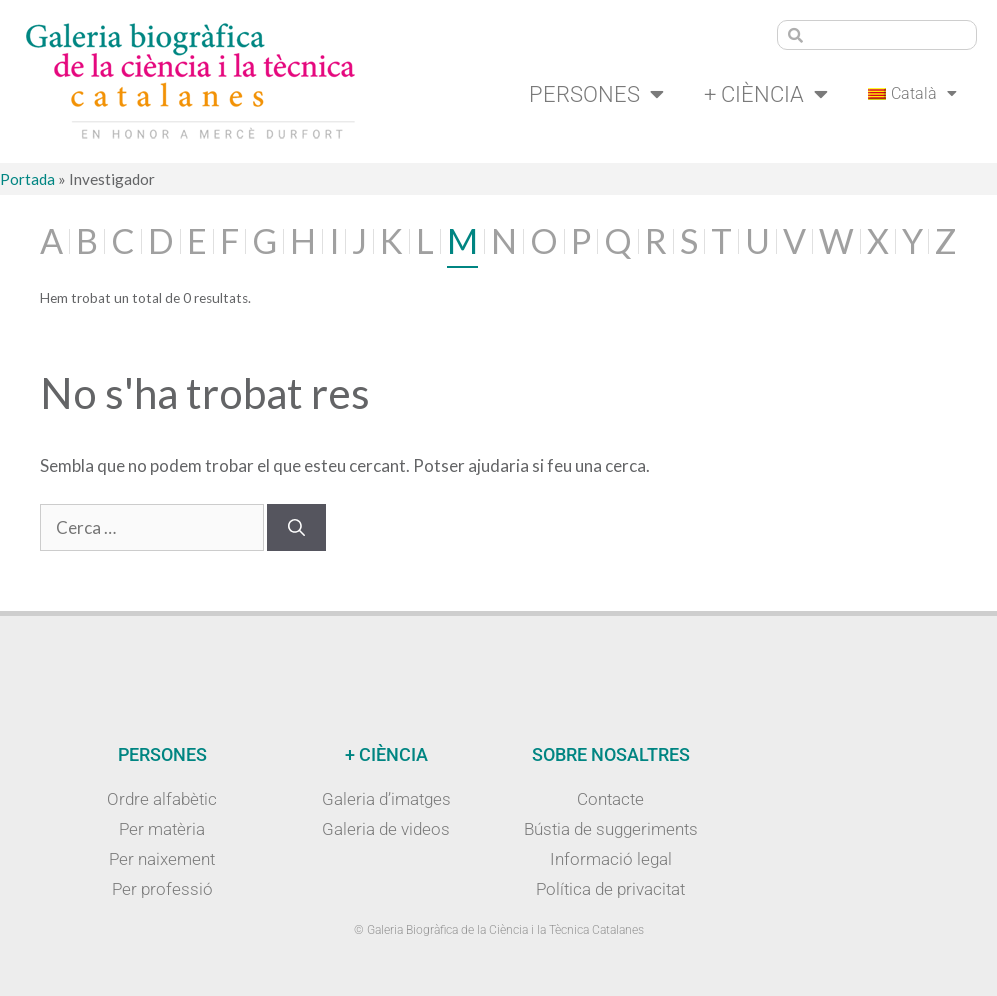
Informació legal (611, 859)
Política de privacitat (610, 889)
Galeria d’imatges (386, 799)
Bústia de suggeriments (611, 829)
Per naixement (162, 859)
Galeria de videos (386, 829)
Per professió (162, 889)
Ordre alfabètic (162, 799)
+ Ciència (766, 94)
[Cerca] (296, 528)
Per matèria (162, 829)
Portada (27, 179)
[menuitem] (912, 94)
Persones (596, 94)
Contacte (610, 799)
